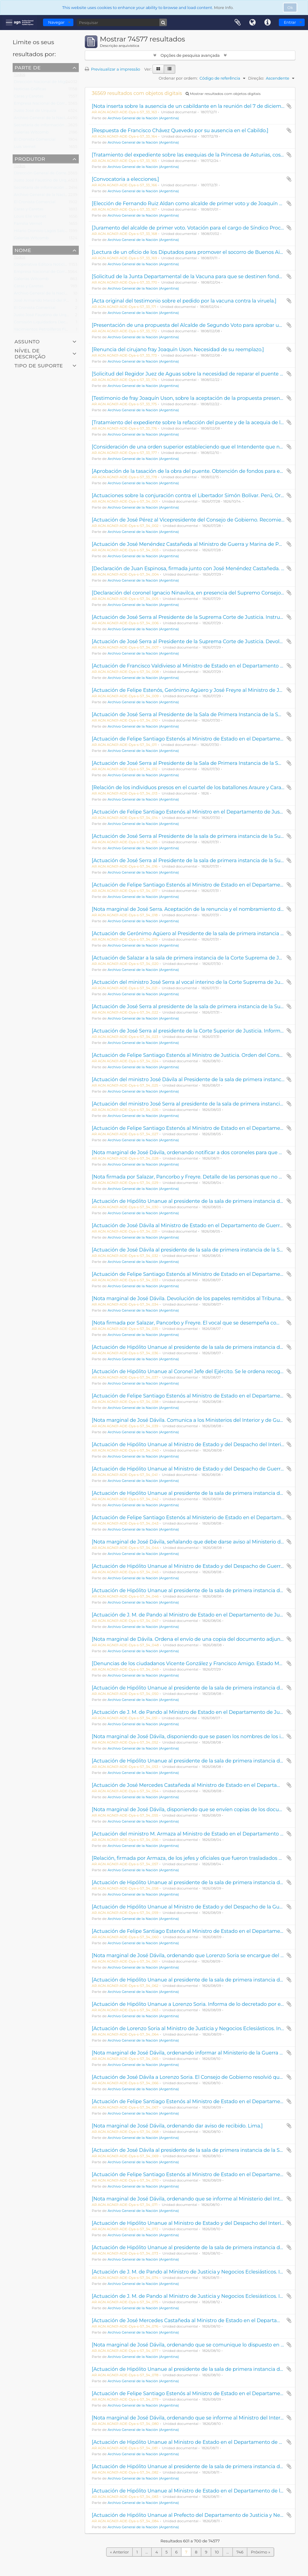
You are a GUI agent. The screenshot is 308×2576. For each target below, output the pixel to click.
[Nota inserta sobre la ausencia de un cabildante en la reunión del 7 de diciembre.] (192, 106)
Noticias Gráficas (30, 90)
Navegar (56, 22)
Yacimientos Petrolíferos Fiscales (45, 330)
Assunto (27, 341)
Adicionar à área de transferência (289, 106)
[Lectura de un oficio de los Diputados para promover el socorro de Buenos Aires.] (191, 252)
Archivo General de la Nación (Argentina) (53, 119)
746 (239, 2552)
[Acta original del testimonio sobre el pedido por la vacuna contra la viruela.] (184, 301)
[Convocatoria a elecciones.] (125, 179)
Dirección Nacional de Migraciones (48, 83)
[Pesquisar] (122, 22)
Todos (19, 75)
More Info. (224, 7)
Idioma (252, 22)
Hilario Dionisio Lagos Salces (41, 232)
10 (217, 2552)
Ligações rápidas (267, 22)
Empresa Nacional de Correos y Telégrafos (55, 104)
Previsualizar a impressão (112, 69)
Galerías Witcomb (31, 133)
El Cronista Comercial (34, 140)
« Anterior (119, 2552)
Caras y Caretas (28, 97)
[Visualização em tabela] (169, 69)
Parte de (27, 67)
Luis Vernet (25, 147)
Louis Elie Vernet (30, 217)
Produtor (29, 158)
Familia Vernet (28, 224)
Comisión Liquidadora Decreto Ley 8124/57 (55, 323)
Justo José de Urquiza (35, 111)
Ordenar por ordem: (178, 78)
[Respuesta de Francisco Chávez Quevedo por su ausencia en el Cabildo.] (180, 130)
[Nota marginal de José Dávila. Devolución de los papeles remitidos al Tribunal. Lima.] (195, 1298)
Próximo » (260, 2552)
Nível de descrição (29, 353)
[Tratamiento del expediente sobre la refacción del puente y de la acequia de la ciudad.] (198, 422)
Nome (22, 250)
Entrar (290, 22)
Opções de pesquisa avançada (189, 55)
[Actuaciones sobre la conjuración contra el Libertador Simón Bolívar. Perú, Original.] (194, 495)
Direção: (256, 78)
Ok (290, 7)
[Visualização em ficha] (158, 69)
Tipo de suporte (38, 365)
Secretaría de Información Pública (47, 126)
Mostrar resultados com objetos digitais (223, 93)
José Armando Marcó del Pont (43, 301)
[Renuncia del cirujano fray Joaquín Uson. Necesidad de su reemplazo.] (178, 349)
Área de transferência (237, 22)
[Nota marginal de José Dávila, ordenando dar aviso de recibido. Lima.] (177, 2126)
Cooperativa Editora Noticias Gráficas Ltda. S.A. (59, 265)
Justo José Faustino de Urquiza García (51, 181)
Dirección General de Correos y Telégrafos (54, 174)
